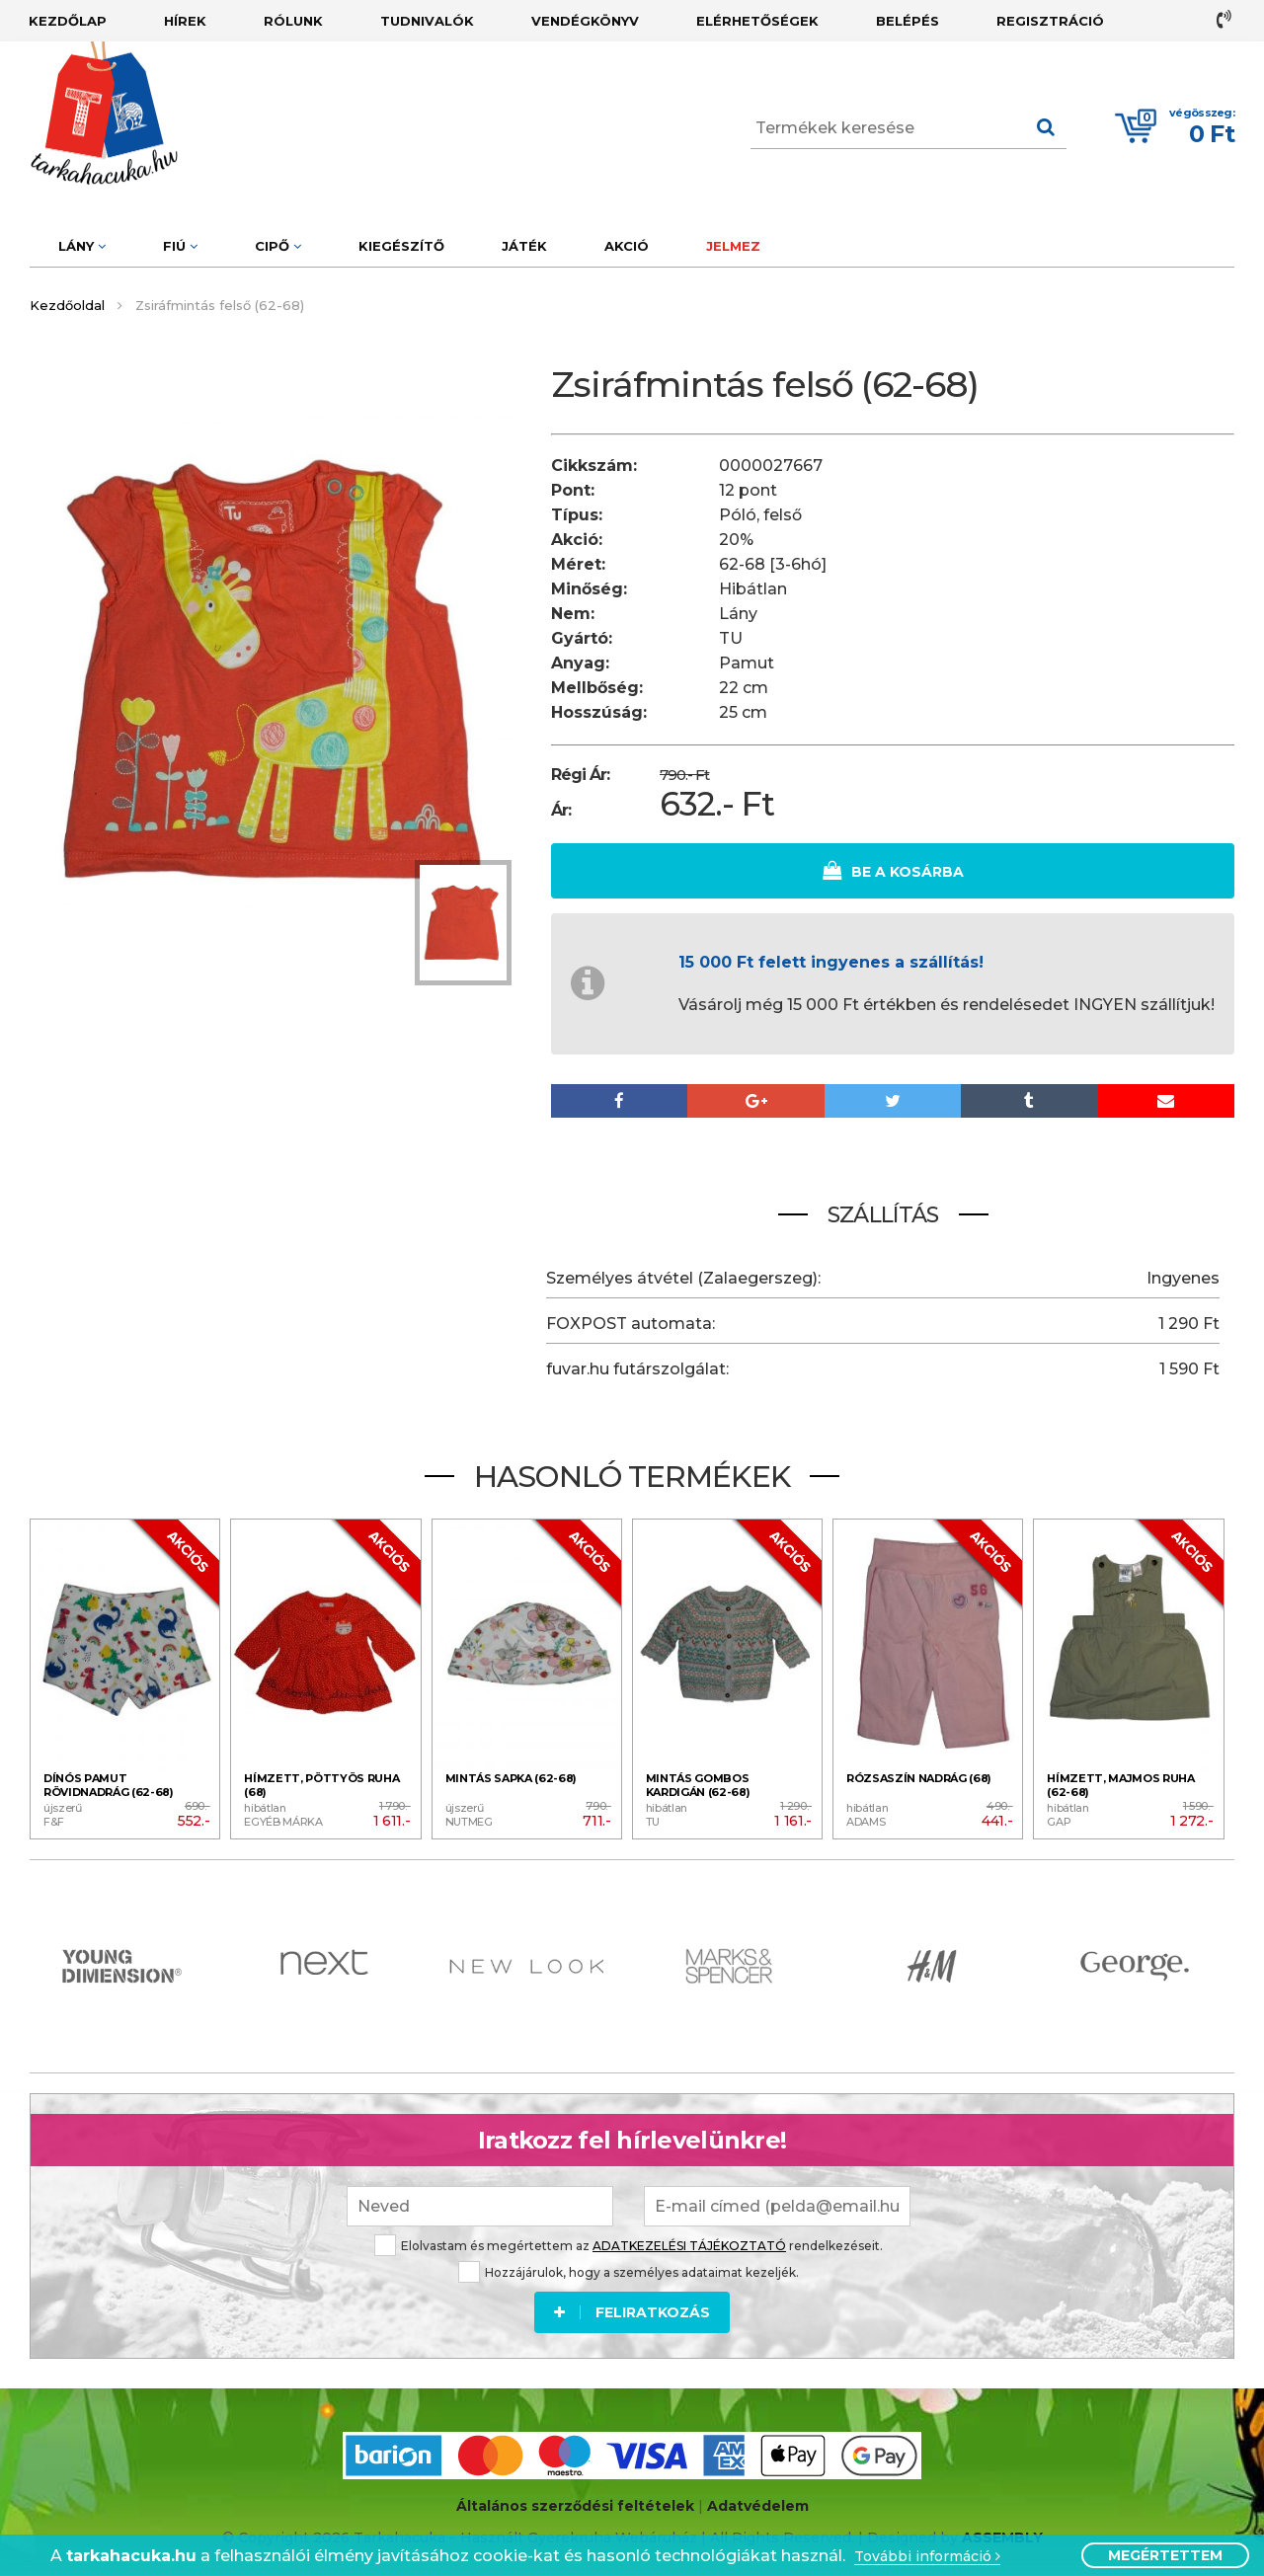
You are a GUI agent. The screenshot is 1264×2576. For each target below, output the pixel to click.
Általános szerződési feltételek (575, 2506)
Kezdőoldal (67, 305)
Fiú (180, 246)
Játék (524, 246)
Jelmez (733, 246)
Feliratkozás (632, 2312)
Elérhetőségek (757, 21)
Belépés (907, 21)
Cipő (278, 246)
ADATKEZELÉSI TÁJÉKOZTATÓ (689, 2245)
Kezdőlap (68, 21)
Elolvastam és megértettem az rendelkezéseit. (628, 2245)
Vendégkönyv (585, 21)
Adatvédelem (758, 2506)
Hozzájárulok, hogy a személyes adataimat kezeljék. (628, 2272)
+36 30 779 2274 (1224, 19)
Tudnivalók (427, 21)
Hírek (185, 21)
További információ (927, 2556)
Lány (82, 246)
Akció (626, 246)
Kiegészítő (401, 246)
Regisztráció (1050, 21)
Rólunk (293, 21)
